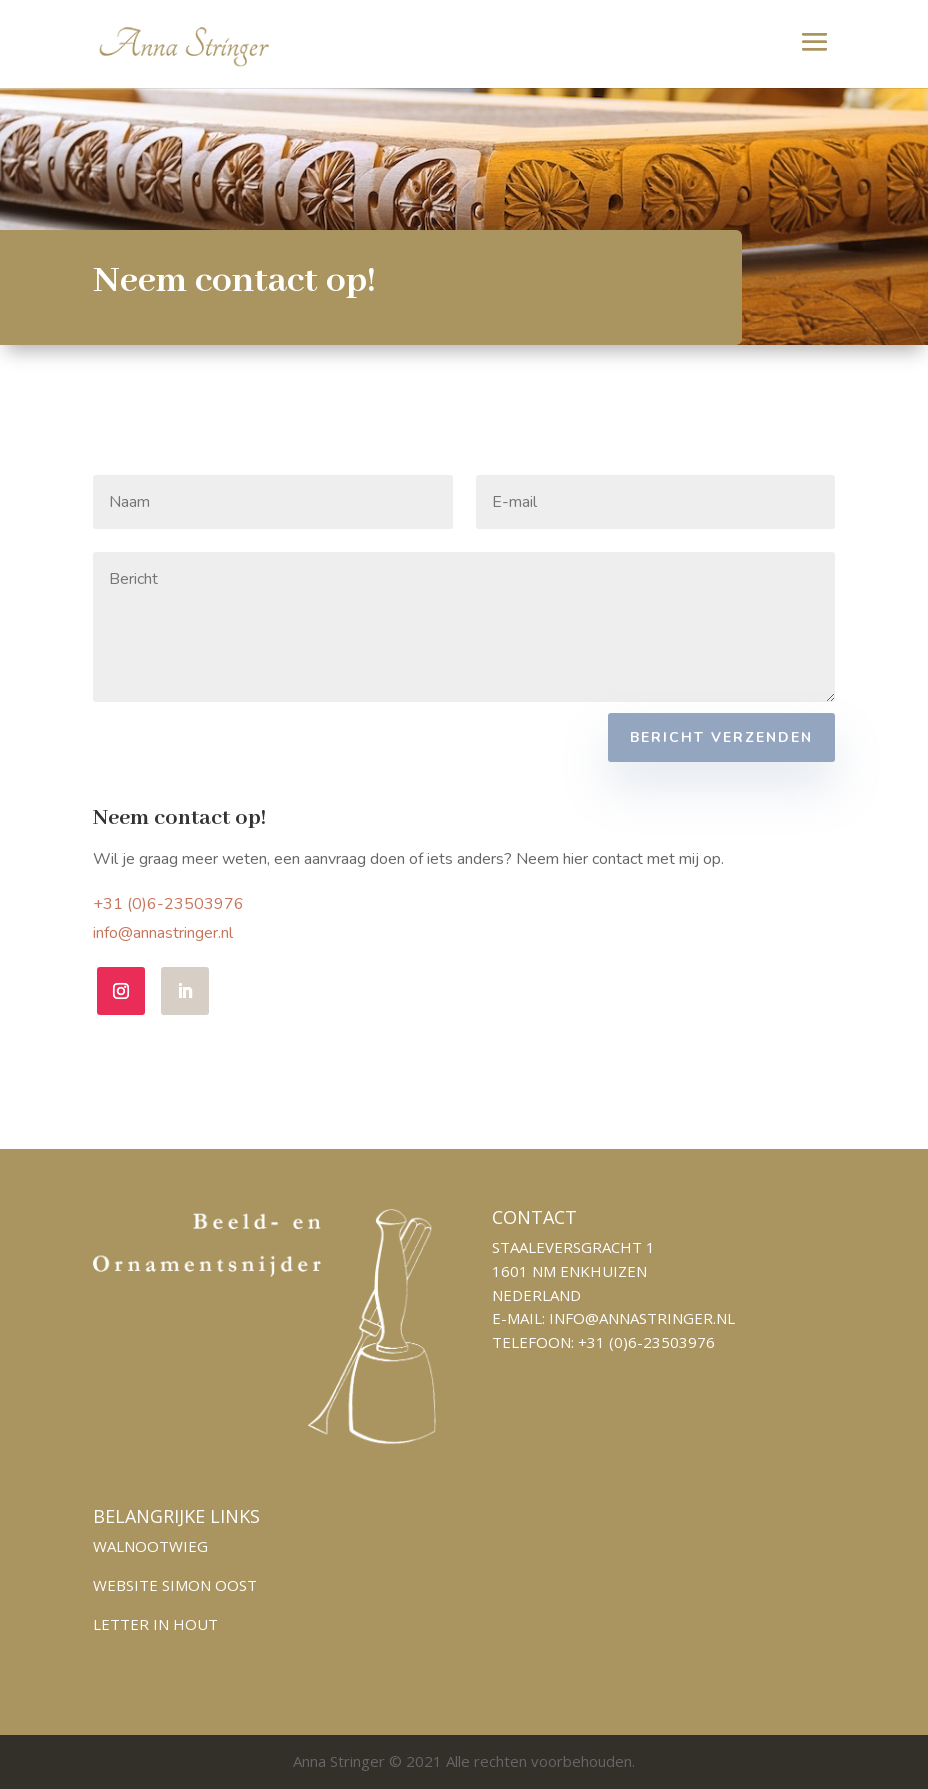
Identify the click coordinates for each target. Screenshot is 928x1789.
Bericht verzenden (721, 737)
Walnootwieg (150, 1546)
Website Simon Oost (175, 1585)
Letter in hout (155, 1624)
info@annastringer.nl (210, 937)
